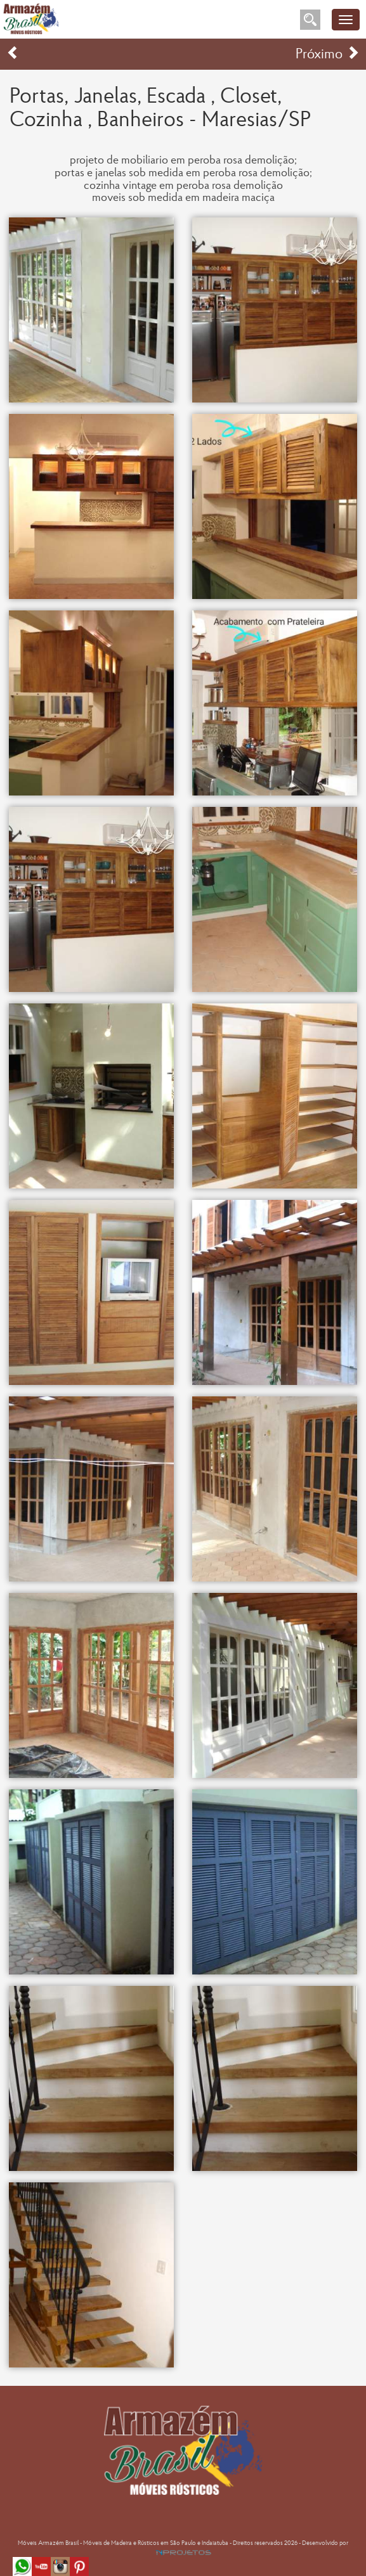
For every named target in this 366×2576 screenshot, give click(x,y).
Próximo (328, 55)
